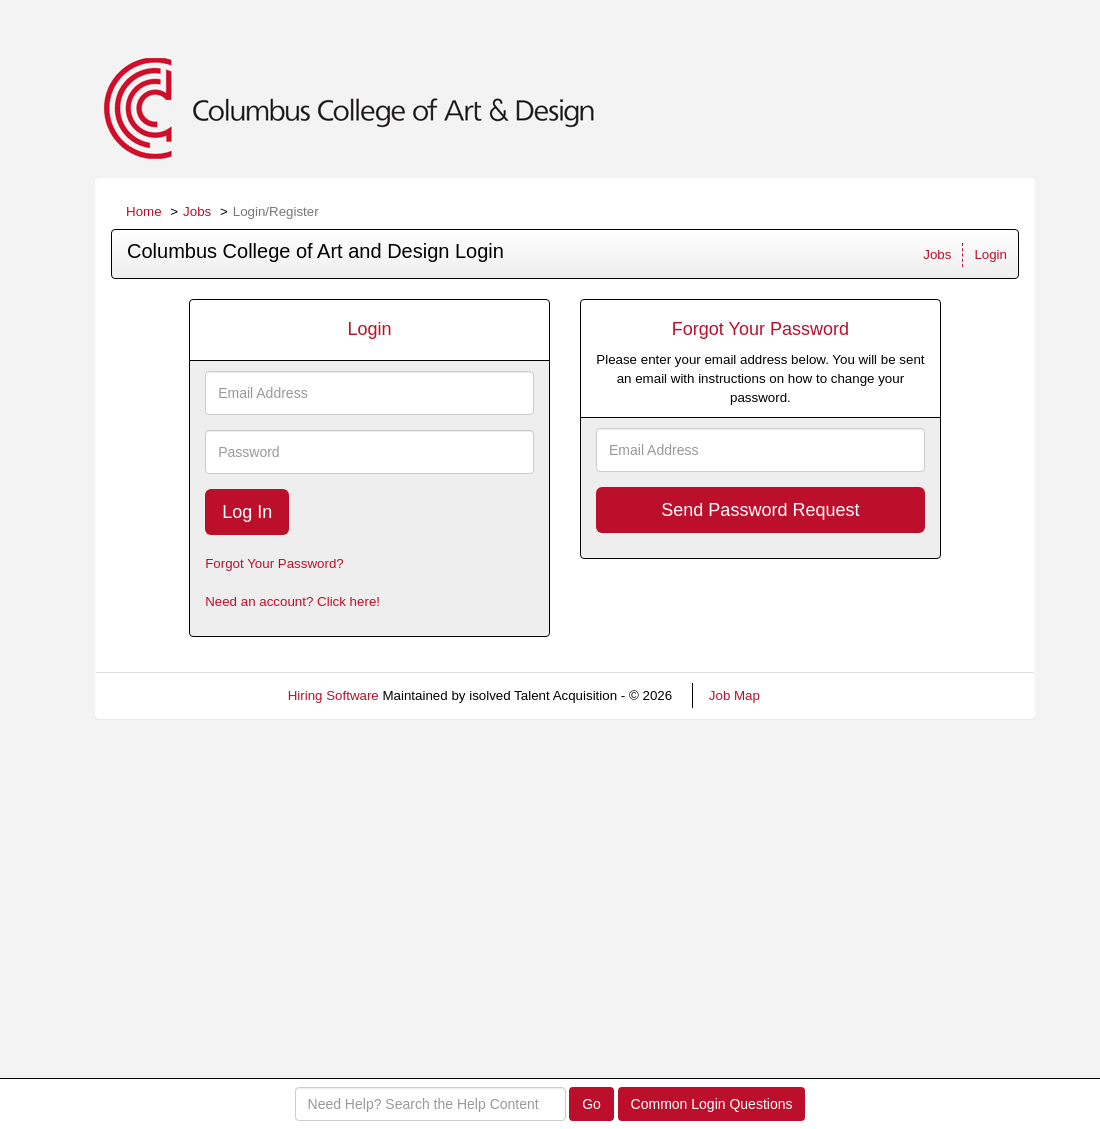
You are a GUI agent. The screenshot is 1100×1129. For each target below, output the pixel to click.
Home (144, 211)
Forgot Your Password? (274, 563)
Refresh (819, 695)
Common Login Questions (712, 1104)
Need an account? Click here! (292, 601)
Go (591, 1104)
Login (990, 254)
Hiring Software (333, 695)
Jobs (197, 211)
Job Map (734, 695)
